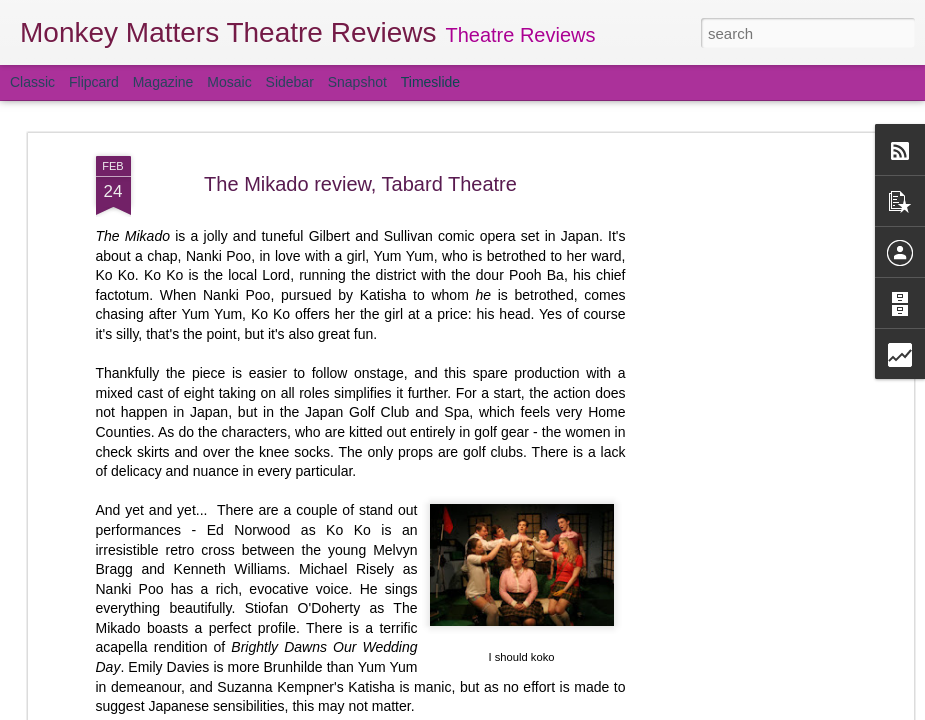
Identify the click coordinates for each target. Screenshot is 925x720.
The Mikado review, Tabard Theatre (360, 184)
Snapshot (357, 82)
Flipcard (94, 82)
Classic (32, 82)
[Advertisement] (736, 291)
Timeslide (430, 82)
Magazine (163, 82)
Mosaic (229, 82)
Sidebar (290, 82)
